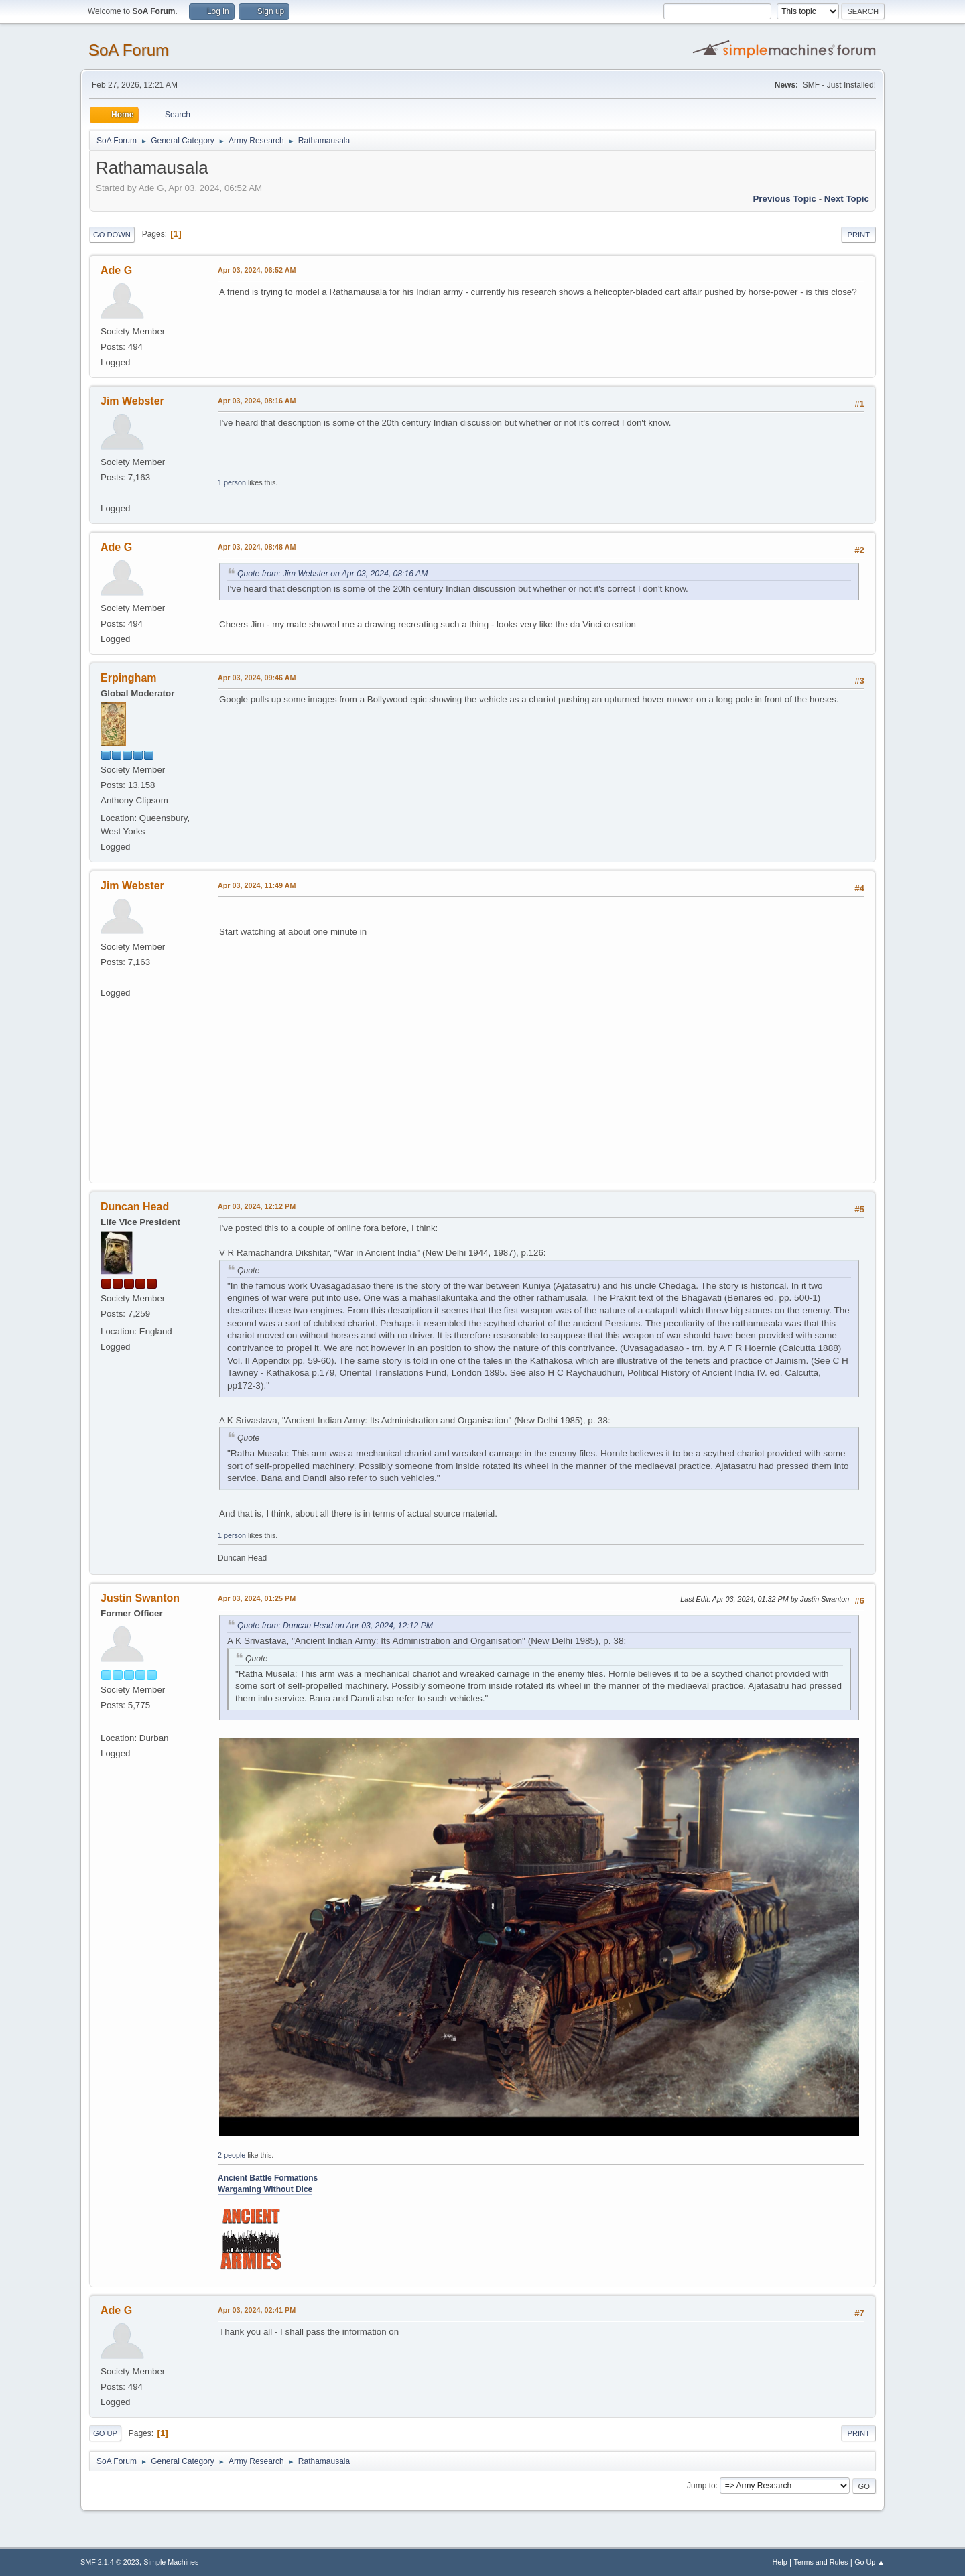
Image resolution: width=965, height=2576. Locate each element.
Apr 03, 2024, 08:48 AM (257, 547)
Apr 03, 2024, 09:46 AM (257, 677)
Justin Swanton (140, 1598)
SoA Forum (128, 50)
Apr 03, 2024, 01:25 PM (257, 1598)
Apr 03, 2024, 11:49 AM (257, 885)
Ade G (116, 270)
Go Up (105, 2433)
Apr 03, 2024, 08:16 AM (257, 401)
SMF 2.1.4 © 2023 (109, 2562)
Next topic (846, 199)
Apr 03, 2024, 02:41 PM (257, 2310)
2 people (231, 2155)
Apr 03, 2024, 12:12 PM (257, 1206)
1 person (232, 482)
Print (858, 235)
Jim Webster (132, 401)
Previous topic (784, 199)
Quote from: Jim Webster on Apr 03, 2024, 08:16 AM (332, 573)
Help (780, 2562)
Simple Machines (170, 2562)
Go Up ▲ (869, 2562)
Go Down (112, 235)
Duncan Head (135, 1206)
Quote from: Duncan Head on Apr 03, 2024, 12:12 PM (335, 1625)
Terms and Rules (821, 2562)
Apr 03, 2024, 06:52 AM (257, 270)
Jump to (701, 2485)
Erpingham (128, 678)
